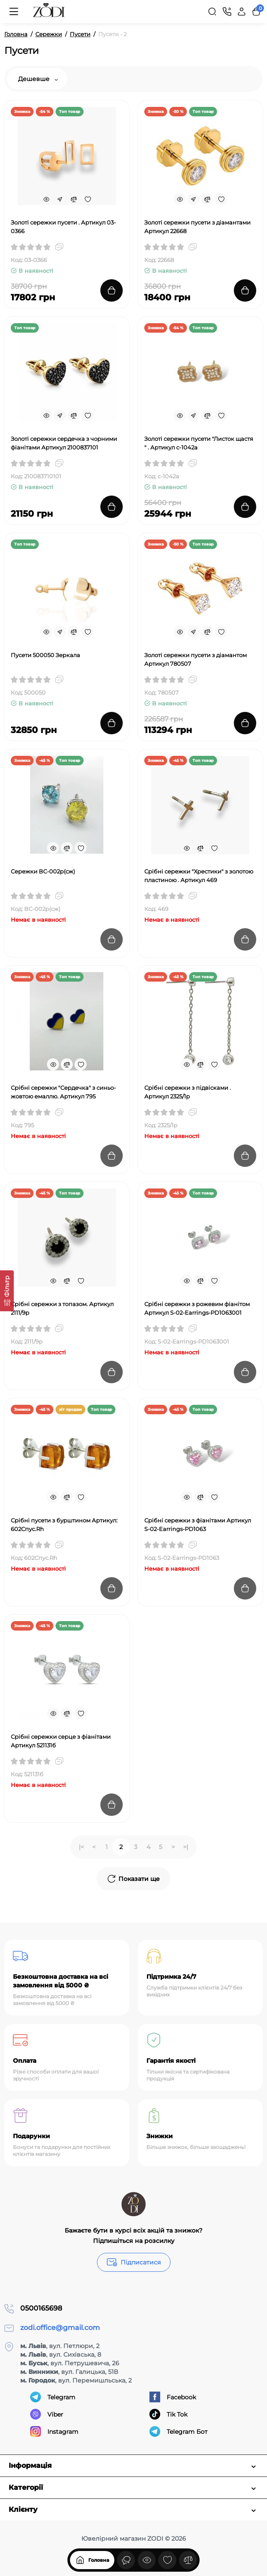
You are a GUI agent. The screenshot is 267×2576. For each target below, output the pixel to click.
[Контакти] (226, 11)
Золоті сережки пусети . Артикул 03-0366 (63, 226)
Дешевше (38, 79)
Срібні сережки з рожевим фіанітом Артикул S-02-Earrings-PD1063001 (197, 1308)
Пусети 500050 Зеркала (45, 655)
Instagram (54, 2431)
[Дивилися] (126, 2560)
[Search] (212, 11)
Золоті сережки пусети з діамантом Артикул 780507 (195, 659)
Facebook (172, 2397)
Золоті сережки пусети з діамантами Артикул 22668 (197, 226)
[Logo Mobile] (49, 11)
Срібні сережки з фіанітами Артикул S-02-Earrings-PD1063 (197, 1524)
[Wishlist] (87, 199)
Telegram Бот (178, 2431)
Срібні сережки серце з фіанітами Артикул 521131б (61, 1741)
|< (81, 1847)
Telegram (52, 2397)
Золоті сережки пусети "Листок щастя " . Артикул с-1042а (198, 443)
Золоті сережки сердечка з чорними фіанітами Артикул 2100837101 (64, 443)
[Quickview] (46, 199)
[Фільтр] (7, 1290)
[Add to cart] (111, 290)
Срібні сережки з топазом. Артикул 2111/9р (62, 1308)
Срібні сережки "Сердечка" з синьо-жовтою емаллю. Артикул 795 (63, 1092)
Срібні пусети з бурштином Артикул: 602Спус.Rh (64, 1524)
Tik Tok (168, 2414)
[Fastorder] (60, 199)
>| (185, 1847)
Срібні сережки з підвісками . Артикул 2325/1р (187, 1092)
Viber (46, 2414)
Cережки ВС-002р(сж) (43, 871)
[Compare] (74, 199)
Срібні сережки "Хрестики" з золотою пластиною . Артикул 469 (198, 875)
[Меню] (13, 11)
